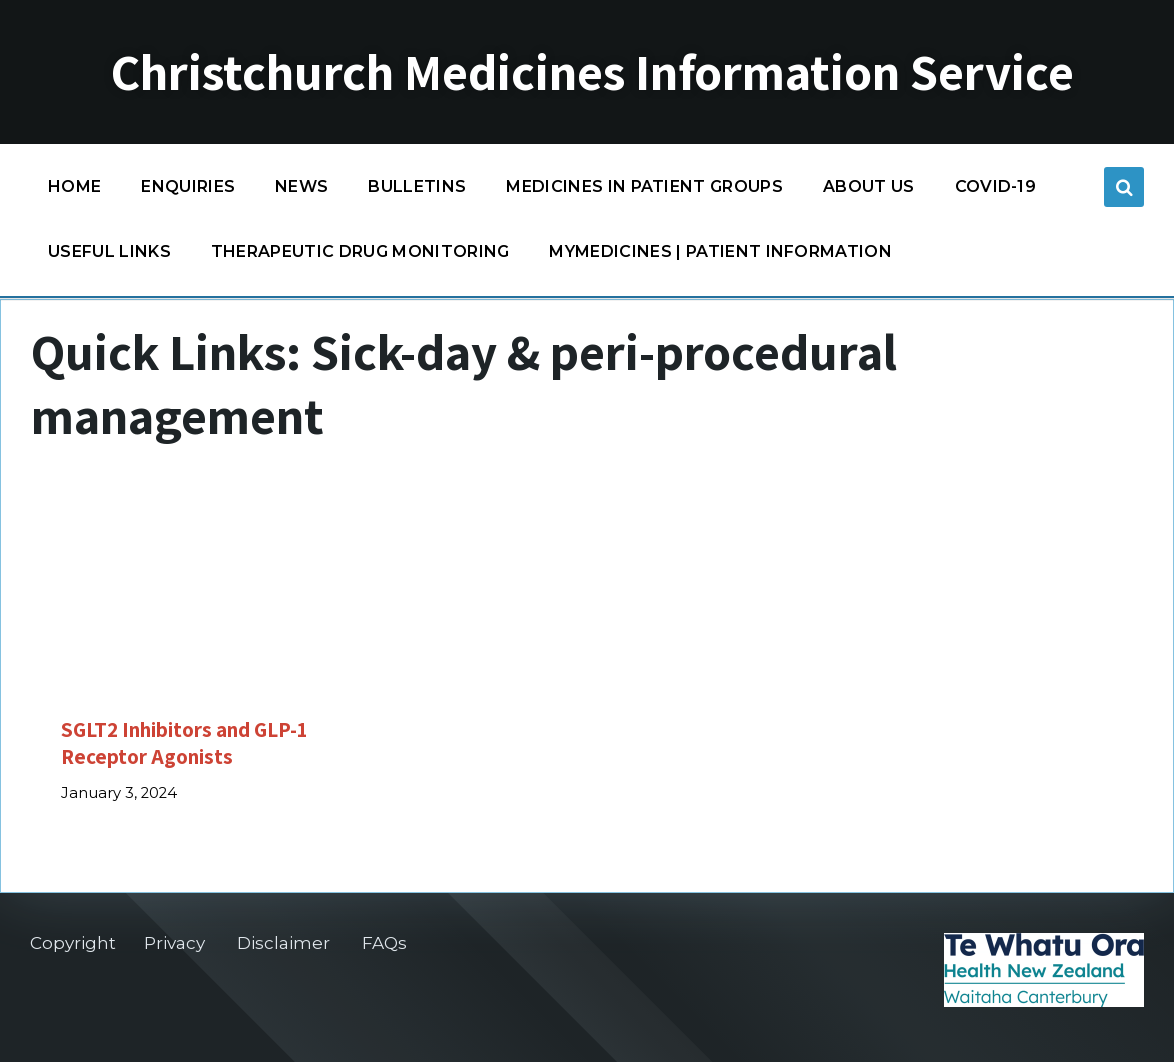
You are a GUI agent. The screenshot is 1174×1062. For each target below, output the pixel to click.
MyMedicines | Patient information (720, 251)
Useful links (109, 251)
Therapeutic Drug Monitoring (360, 251)
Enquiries (188, 186)
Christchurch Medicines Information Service (592, 72)
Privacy (174, 943)
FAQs (384, 943)
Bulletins (417, 186)
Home (74, 186)
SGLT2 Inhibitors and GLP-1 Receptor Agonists (184, 742)
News (301, 186)
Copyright (73, 943)
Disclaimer (283, 943)
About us (869, 186)
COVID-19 (996, 191)
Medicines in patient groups (644, 191)
